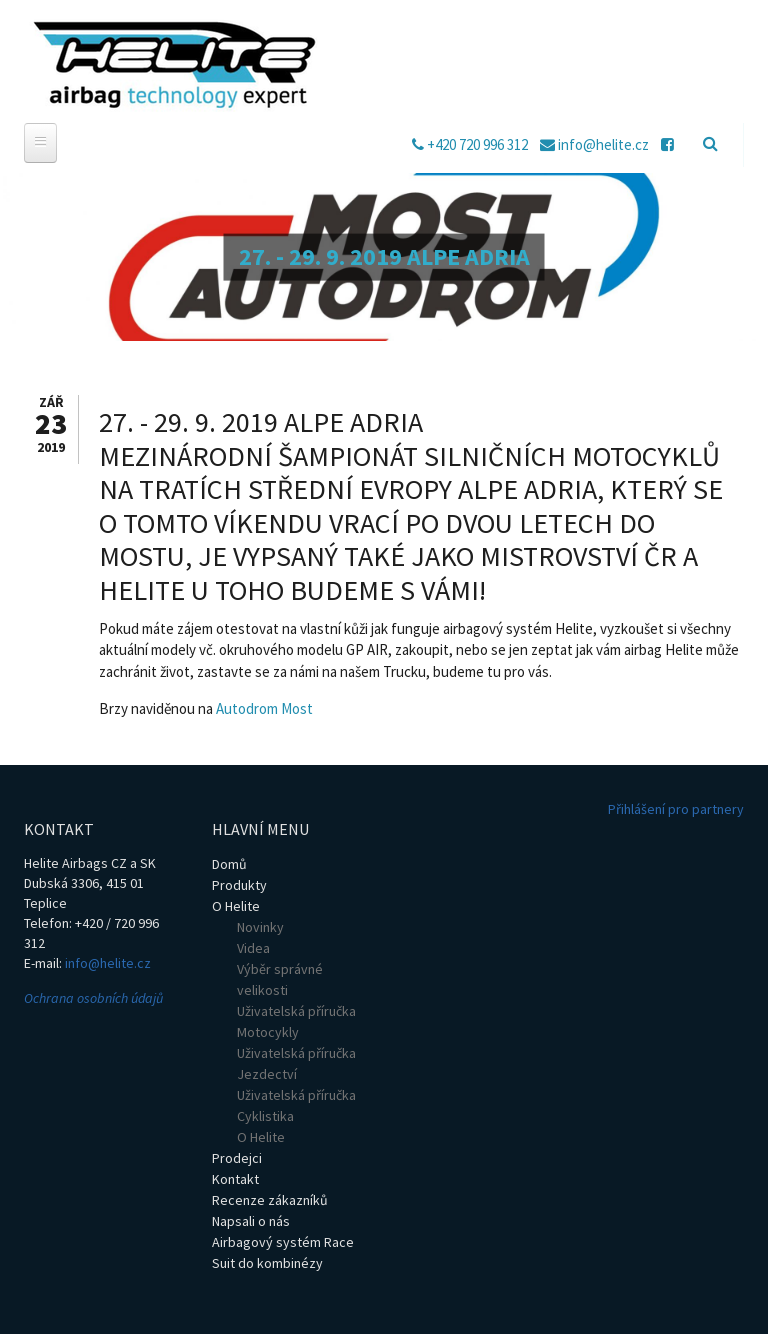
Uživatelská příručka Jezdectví (296, 1063)
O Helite (236, 906)
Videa (253, 948)
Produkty (239, 885)
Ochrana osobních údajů (93, 998)
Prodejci (237, 1158)
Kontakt (235, 1179)
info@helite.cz (108, 963)
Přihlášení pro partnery (676, 809)
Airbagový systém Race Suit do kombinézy (283, 1252)
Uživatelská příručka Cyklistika (296, 1105)
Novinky (260, 927)
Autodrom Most (264, 708)
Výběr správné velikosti (280, 979)
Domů (229, 864)
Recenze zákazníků (270, 1200)
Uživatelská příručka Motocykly (296, 1021)
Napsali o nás (251, 1221)
